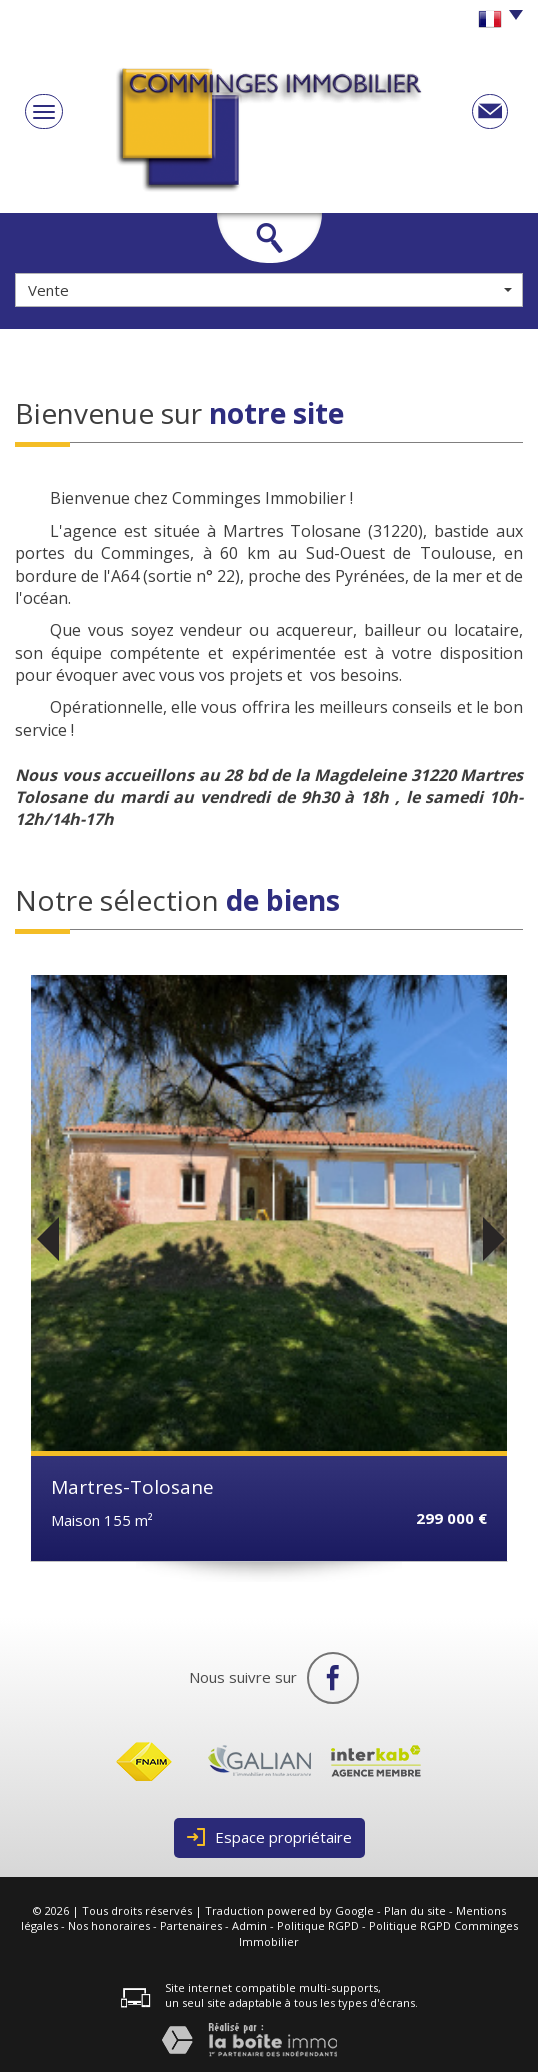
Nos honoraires (109, 1925)
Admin (249, 1925)
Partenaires (191, 1925)
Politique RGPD (318, 1925)
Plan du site (415, 1910)
